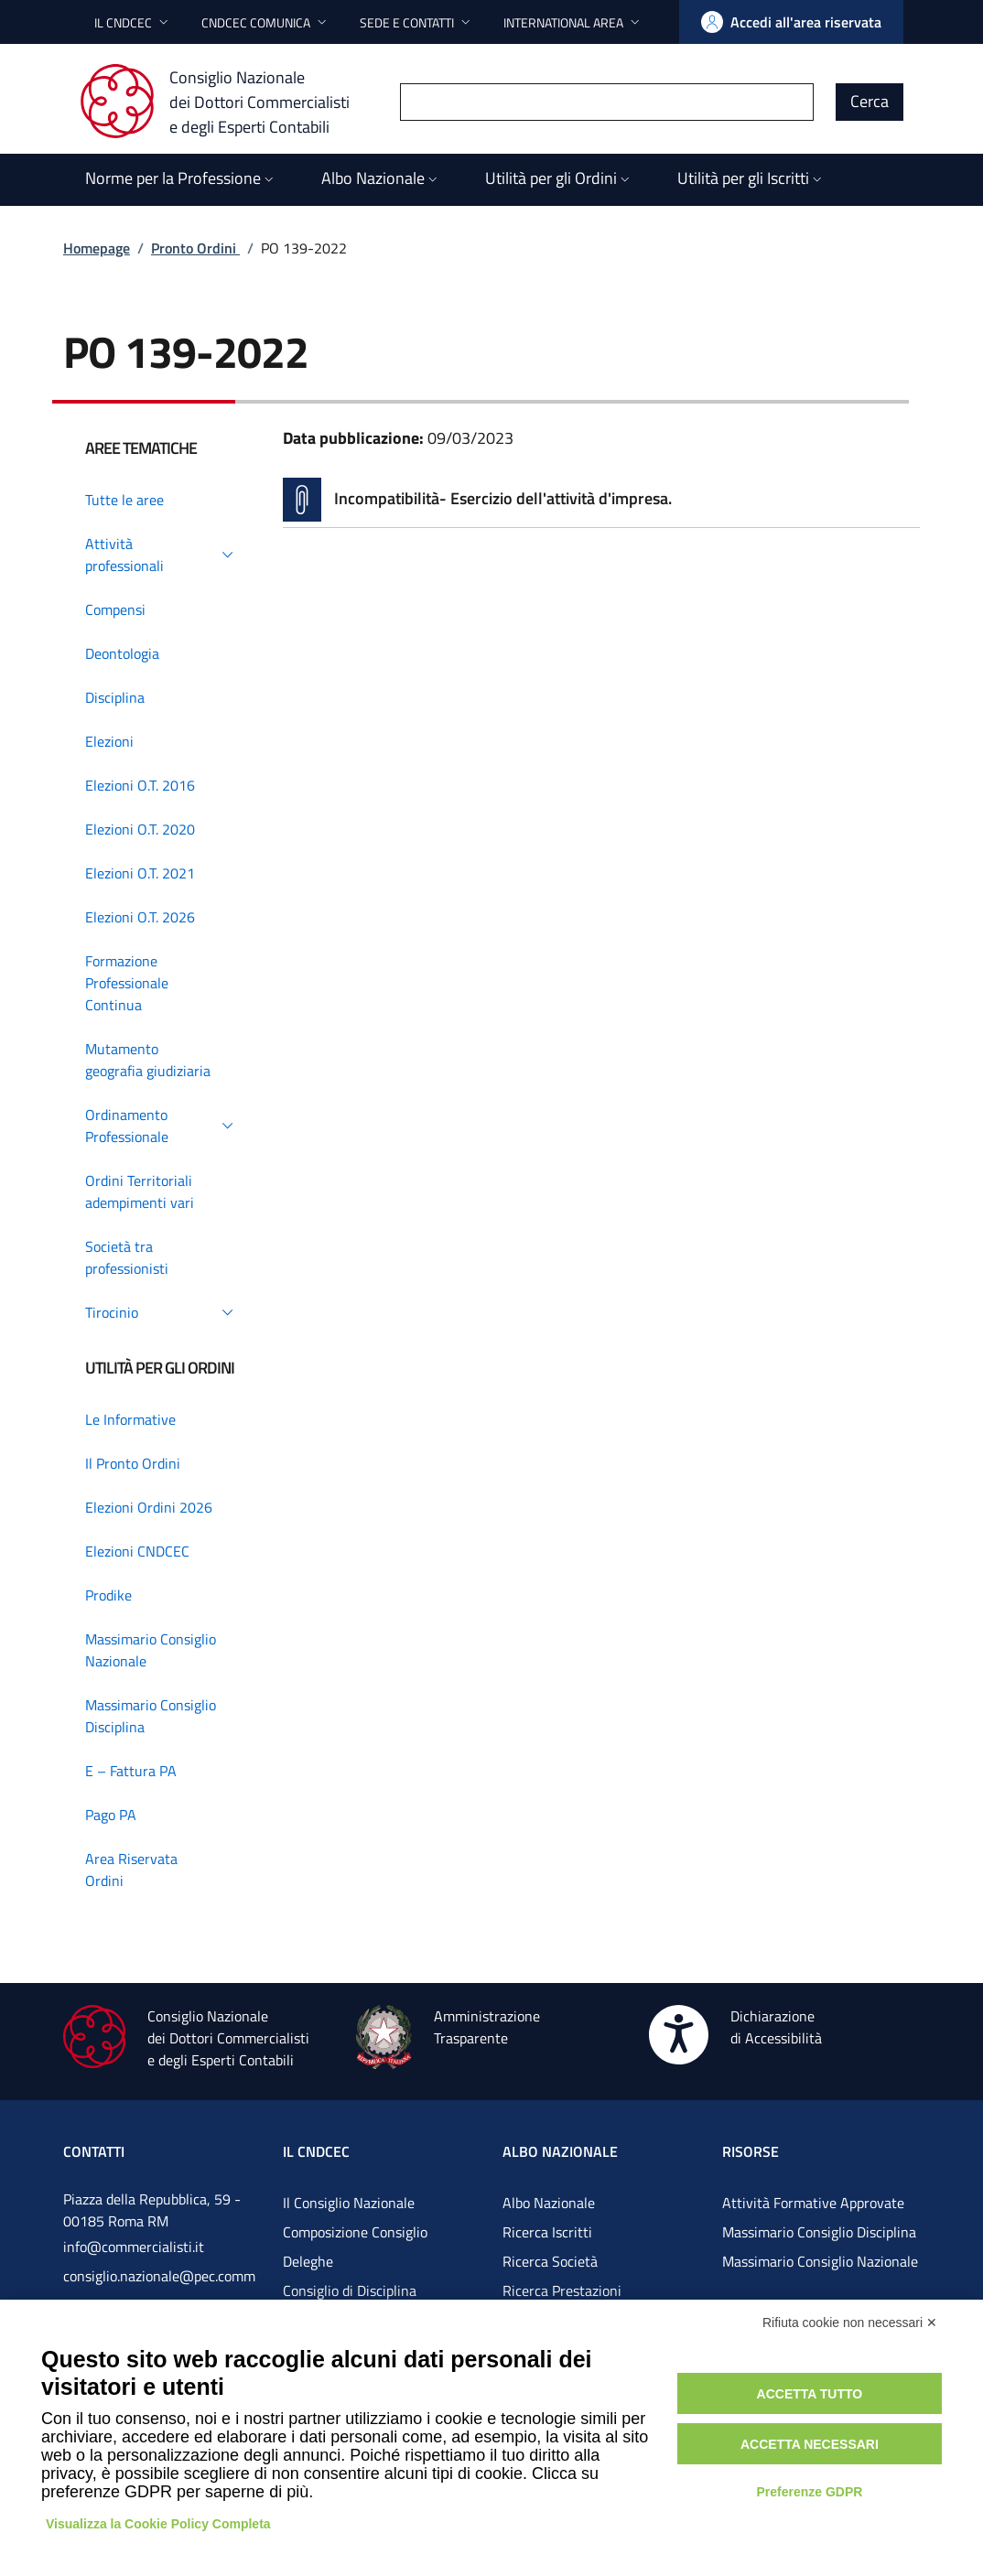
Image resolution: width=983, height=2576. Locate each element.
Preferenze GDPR (809, 2491)
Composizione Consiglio (355, 2232)
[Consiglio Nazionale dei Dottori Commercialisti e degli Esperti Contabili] (226, 101)
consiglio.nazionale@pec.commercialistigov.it (159, 2290)
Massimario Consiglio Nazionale (820, 2261)
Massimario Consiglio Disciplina (819, 2232)
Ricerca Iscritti (547, 2232)
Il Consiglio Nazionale (349, 2203)
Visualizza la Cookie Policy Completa (158, 2524)
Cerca (869, 101)
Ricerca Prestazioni (561, 2290)
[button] (133, 22)
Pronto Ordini (195, 248)
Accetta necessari (809, 2444)
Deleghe (308, 2261)
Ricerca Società (550, 2261)
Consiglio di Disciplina (349, 2290)
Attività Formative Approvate (813, 2203)
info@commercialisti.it (133, 2247)
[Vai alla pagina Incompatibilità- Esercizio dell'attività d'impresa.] (601, 499)
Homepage (96, 248)
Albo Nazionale (548, 2203)
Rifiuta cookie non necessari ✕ (849, 2322)
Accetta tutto (810, 2394)
